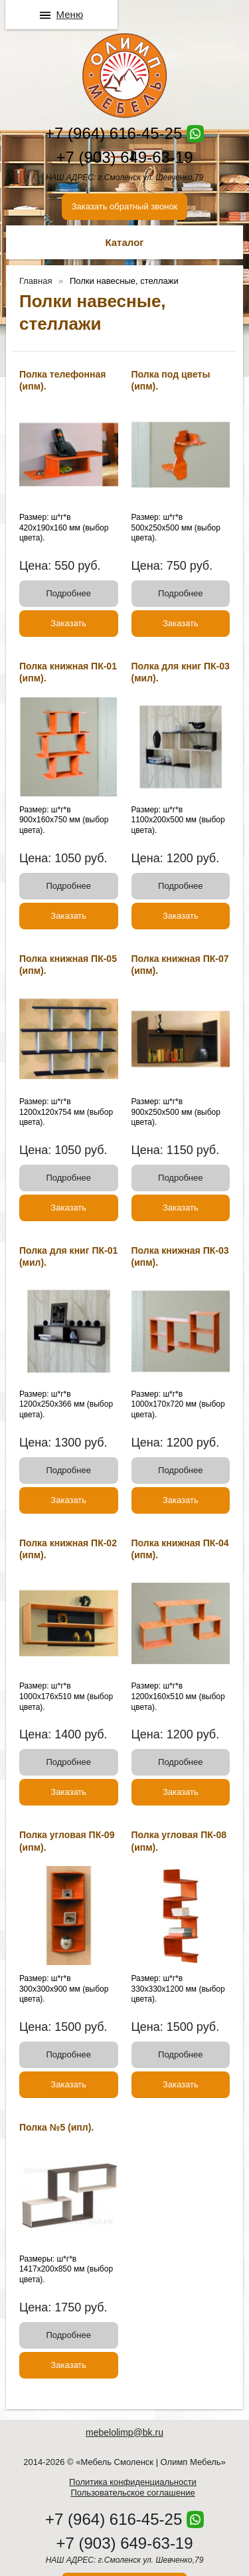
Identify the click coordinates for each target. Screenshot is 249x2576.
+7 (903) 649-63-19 (124, 157)
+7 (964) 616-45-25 (113, 133)
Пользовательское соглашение (132, 2493)
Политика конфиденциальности (133, 2482)
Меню (70, 14)
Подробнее (68, 593)
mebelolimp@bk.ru (124, 2432)
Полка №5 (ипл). (56, 2127)
